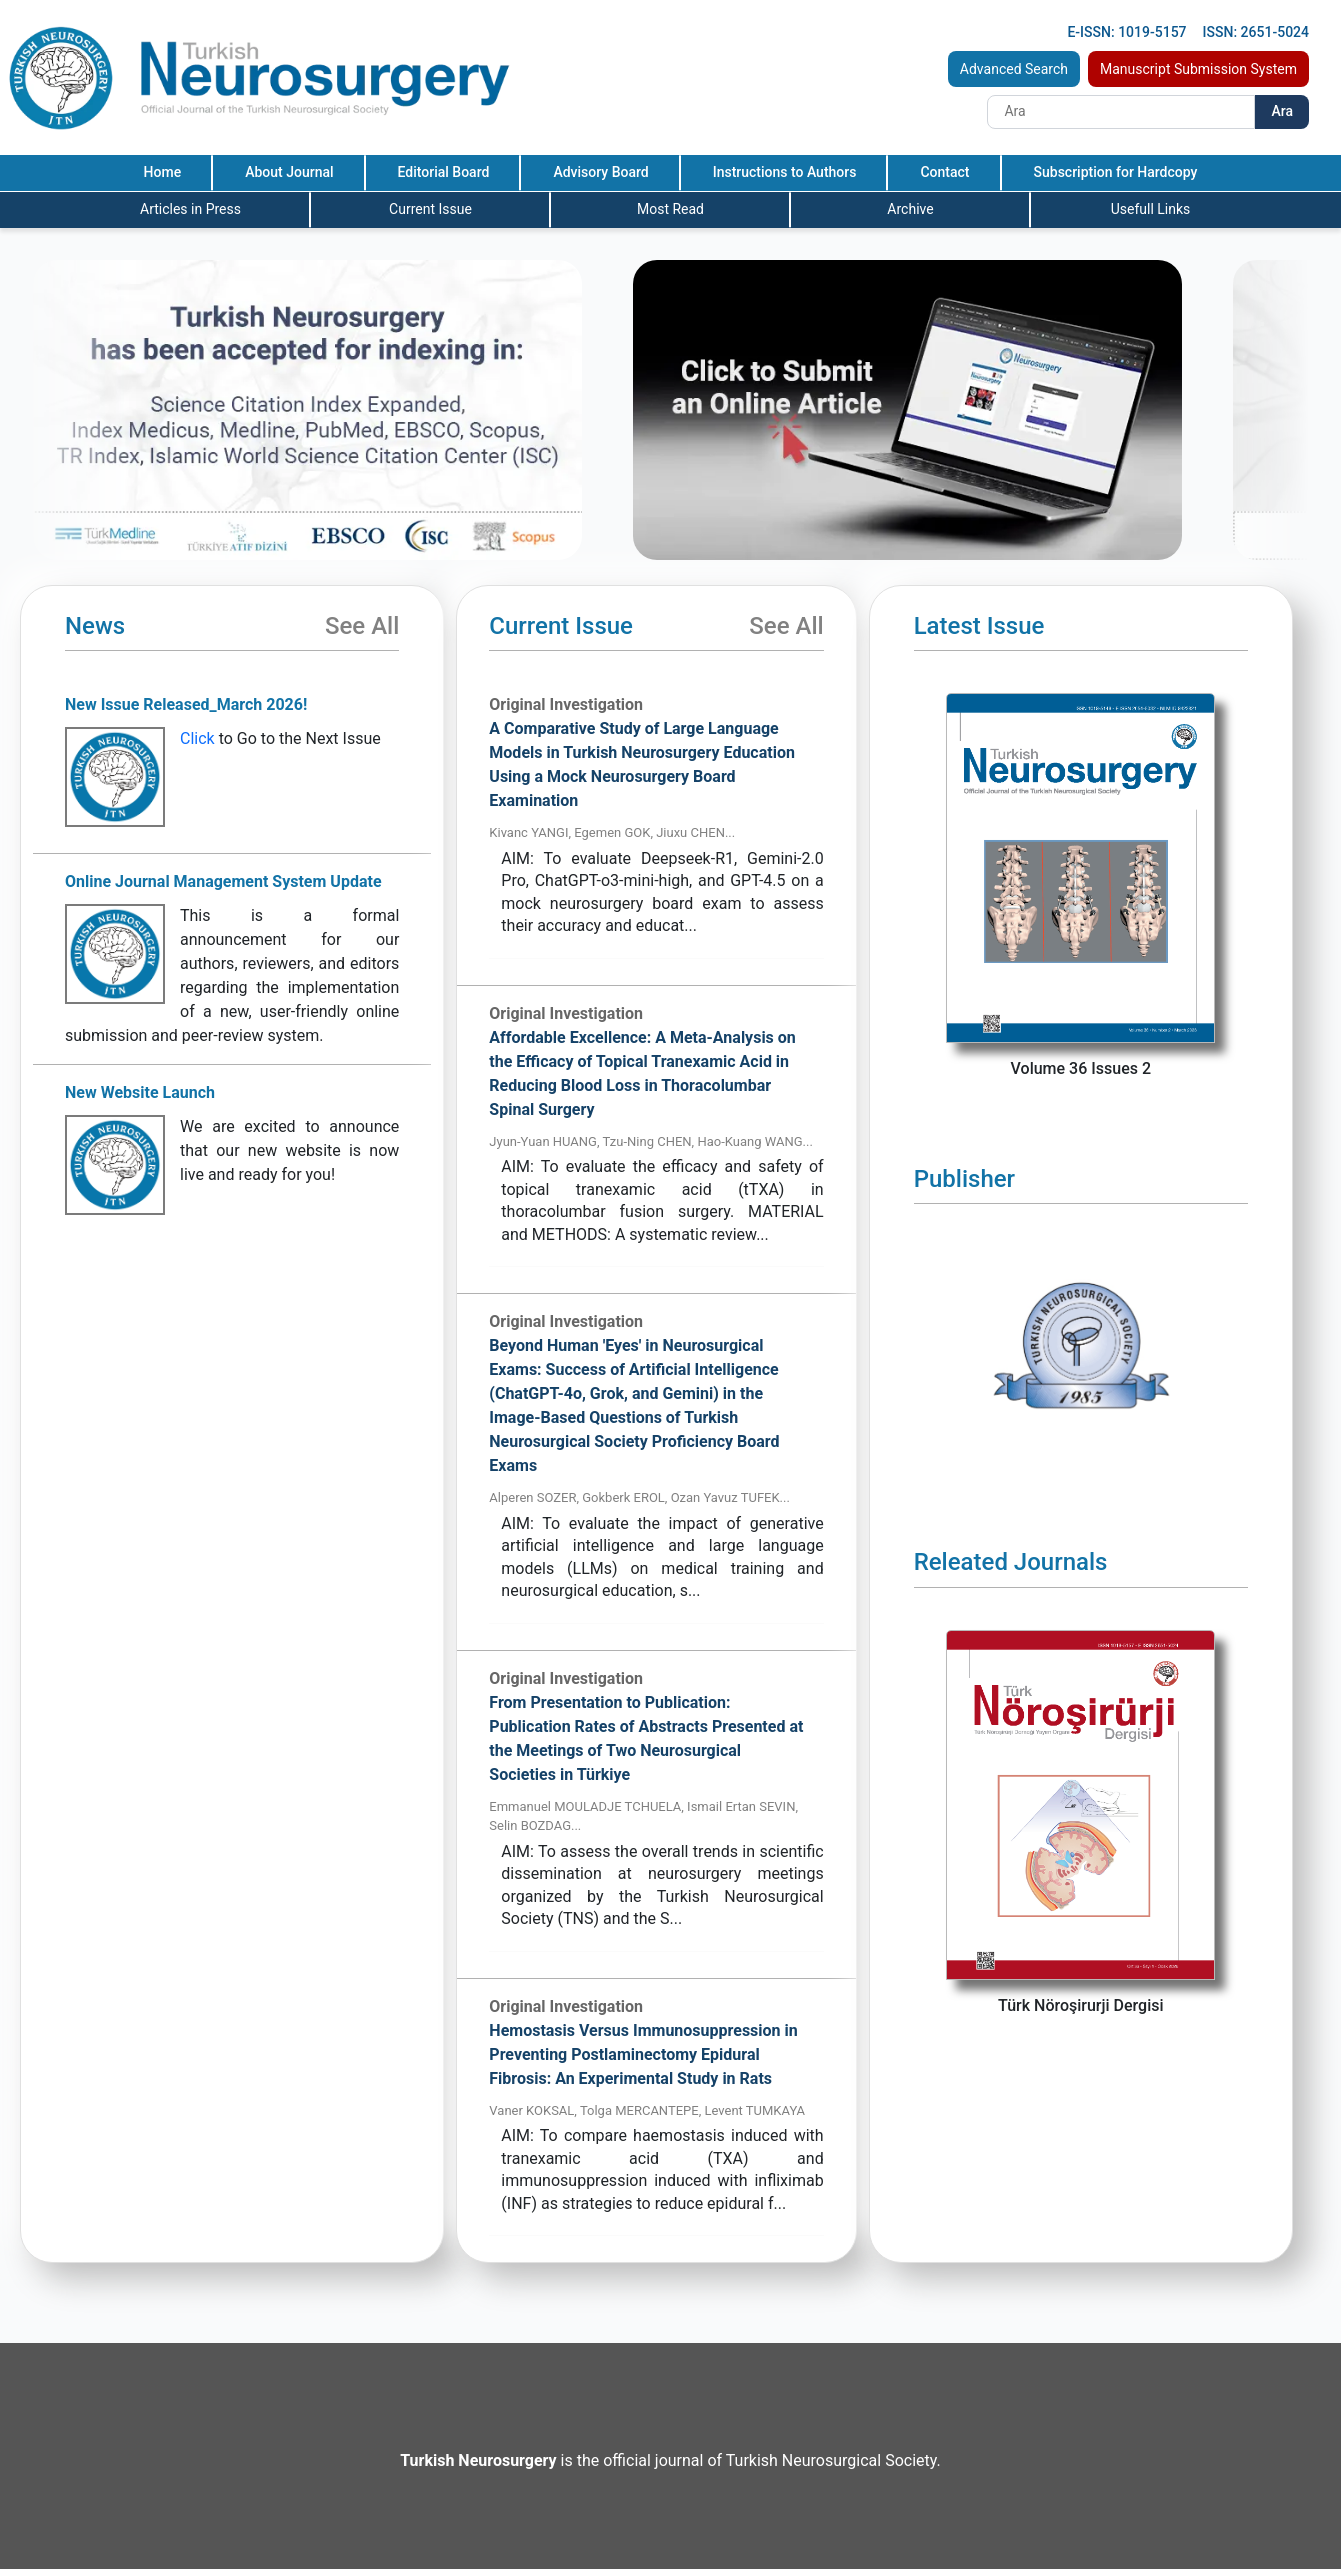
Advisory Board (600, 172)
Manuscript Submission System (1198, 69)
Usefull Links (1151, 209)
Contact (944, 172)
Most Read (670, 209)
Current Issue (430, 209)
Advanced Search (1014, 69)
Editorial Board (444, 172)
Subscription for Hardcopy (1116, 172)
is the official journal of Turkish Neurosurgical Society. (670, 2460)
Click (197, 738)
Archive (910, 209)
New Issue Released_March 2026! (186, 704)
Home (163, 172)
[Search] (1121, 112)
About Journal (289, 172)
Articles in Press (190, 209)
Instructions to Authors (785, 172)
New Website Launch (140, 1092)
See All (362, 626)
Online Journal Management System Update (223, 881)
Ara (1282, 111)
